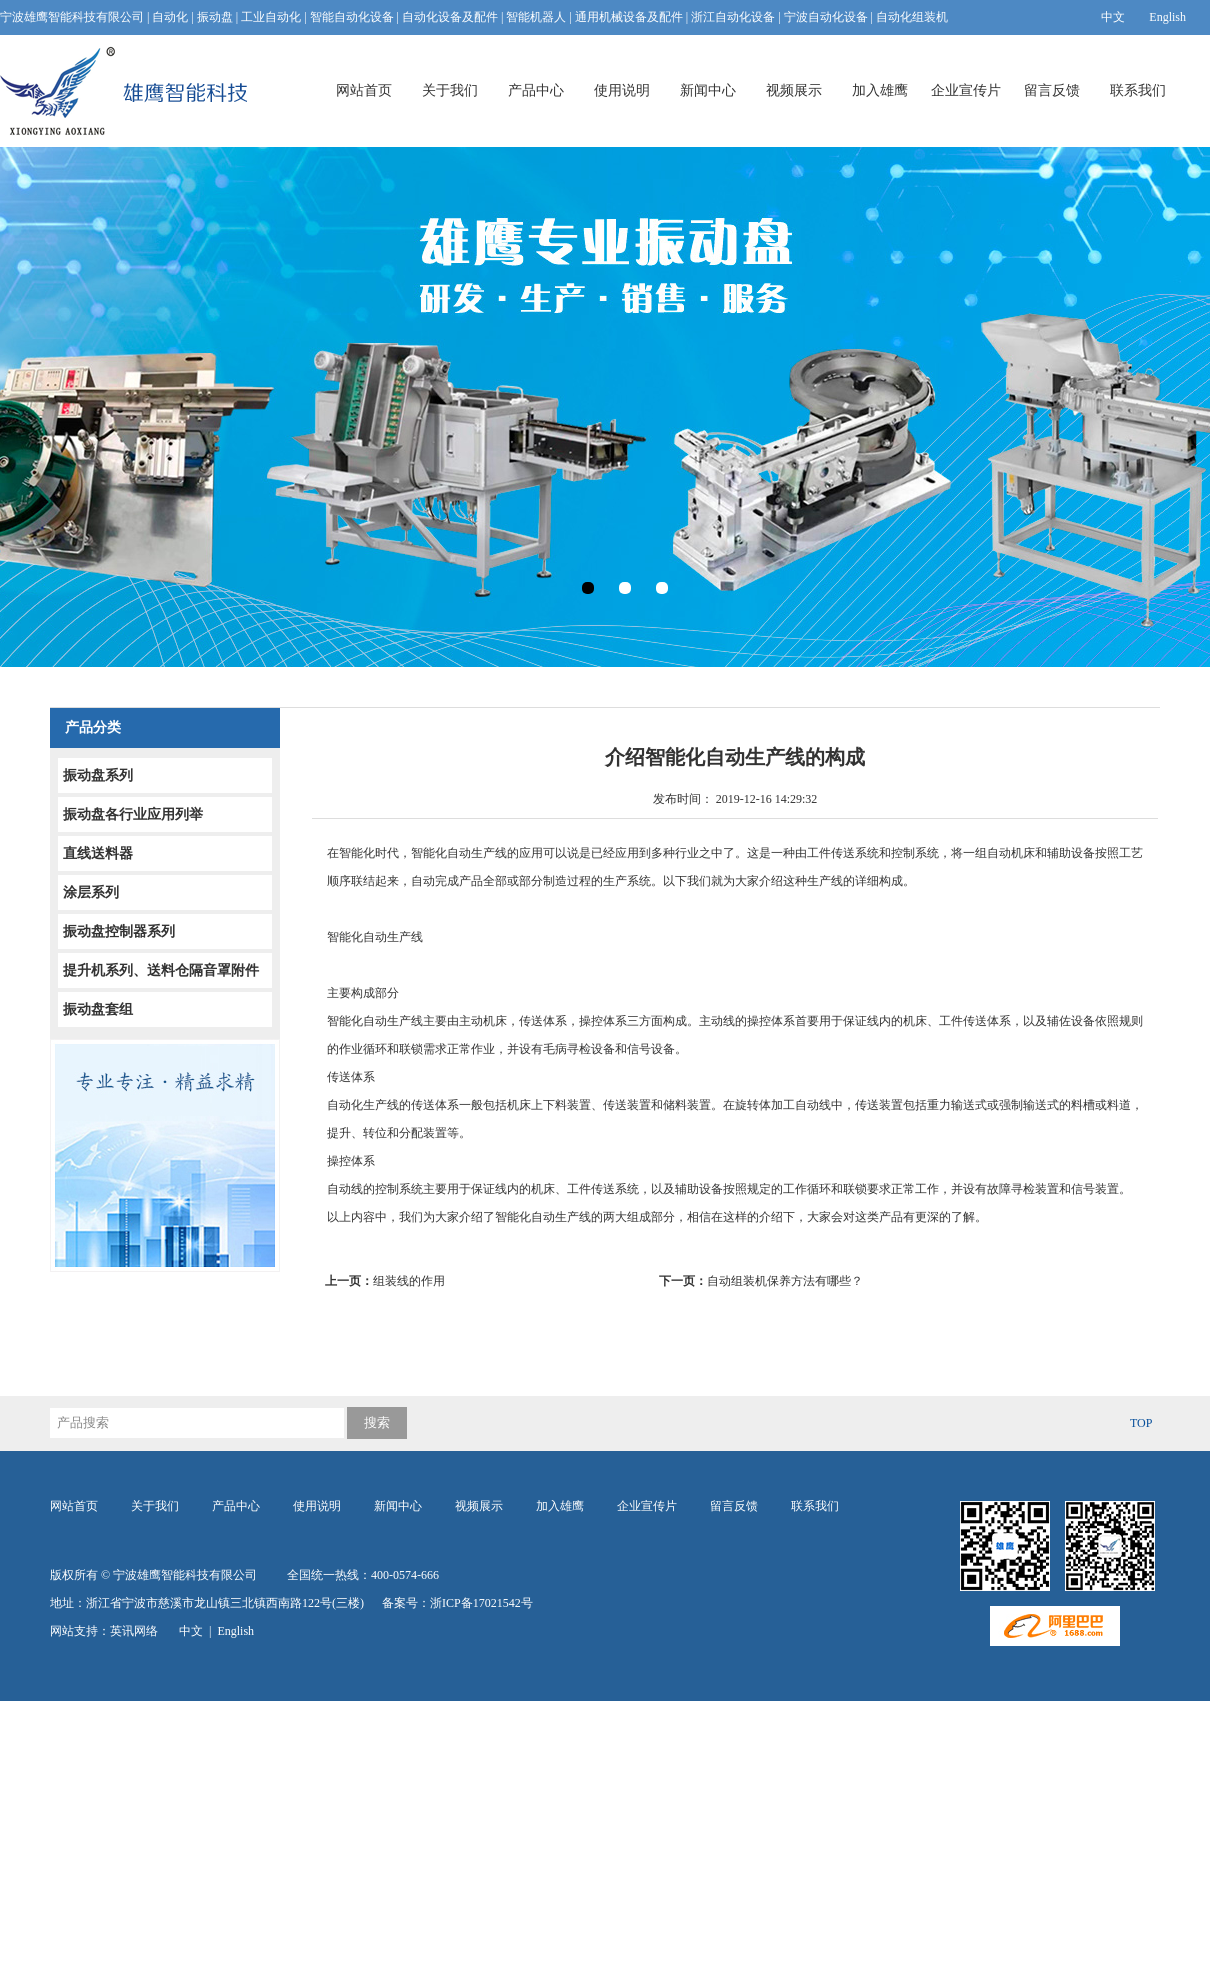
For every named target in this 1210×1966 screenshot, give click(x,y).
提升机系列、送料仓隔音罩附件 (161, 970)
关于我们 (450, 90)
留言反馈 (1052, 90)
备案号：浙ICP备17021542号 (457, 1603)
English (1167, 17)
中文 (1113, 17)
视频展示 (794, 90)
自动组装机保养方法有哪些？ (761, 1281)
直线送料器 (98, 853)
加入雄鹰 (880, 90)
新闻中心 (708, 90)
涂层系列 (91, 892)
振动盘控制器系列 (119, 931)
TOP (1141, 1423)
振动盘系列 (98, 775)
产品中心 (536, 90)
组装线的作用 (391, 1281)
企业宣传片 (966, 90)
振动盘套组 (98, 1009)
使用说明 (622, 90)
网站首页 (364, 90)
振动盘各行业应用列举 (133, 814)
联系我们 (1138, 90)
